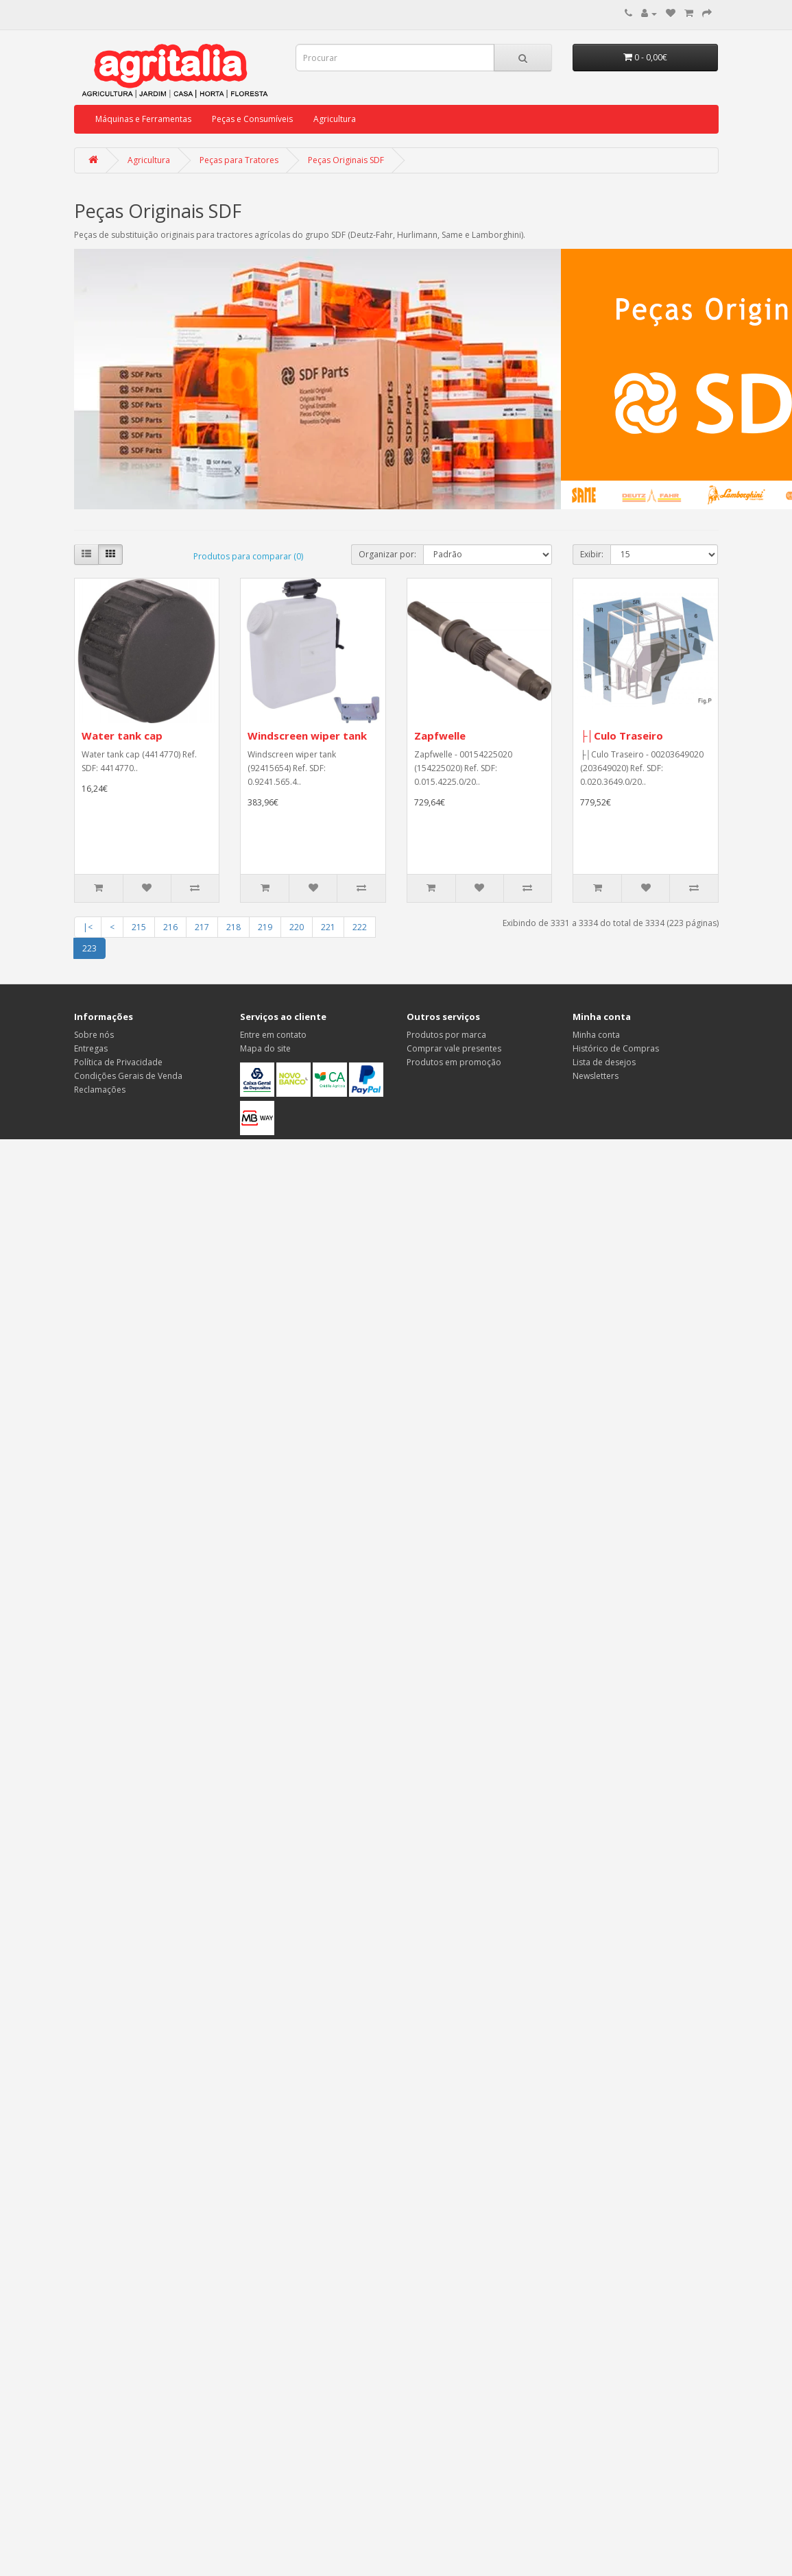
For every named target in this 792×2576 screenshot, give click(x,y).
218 (233, 927)
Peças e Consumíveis (252, 119)
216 (170, 927)
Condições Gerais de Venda (128, 1076)
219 (265, 927)
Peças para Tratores (239, 160)
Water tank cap (122, 735)
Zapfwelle (440, 735)
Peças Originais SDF (346, 160)
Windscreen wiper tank (307, 735)
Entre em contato (273, 1035)
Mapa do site (265, 1048)
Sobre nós (94, 1035)
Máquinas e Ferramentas (143, 119)
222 (359, 927)
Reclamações (99, 1089)
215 (139, 927)
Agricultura (334, 119)
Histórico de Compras (616, 1048)
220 (296, 927)
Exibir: (591, 554)
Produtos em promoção (454, 1062)
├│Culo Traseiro (621, 735)
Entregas (91, 1048)
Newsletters (596, 1076)
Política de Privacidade (118, 1062)
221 (328, 927)
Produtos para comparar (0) (248, 556)
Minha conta (596, 1035)
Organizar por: (387, 554)
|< (88, 927)
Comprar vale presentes (454, 1048)
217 (202, 927)
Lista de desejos (604, 1062)
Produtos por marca (446, 1035)
